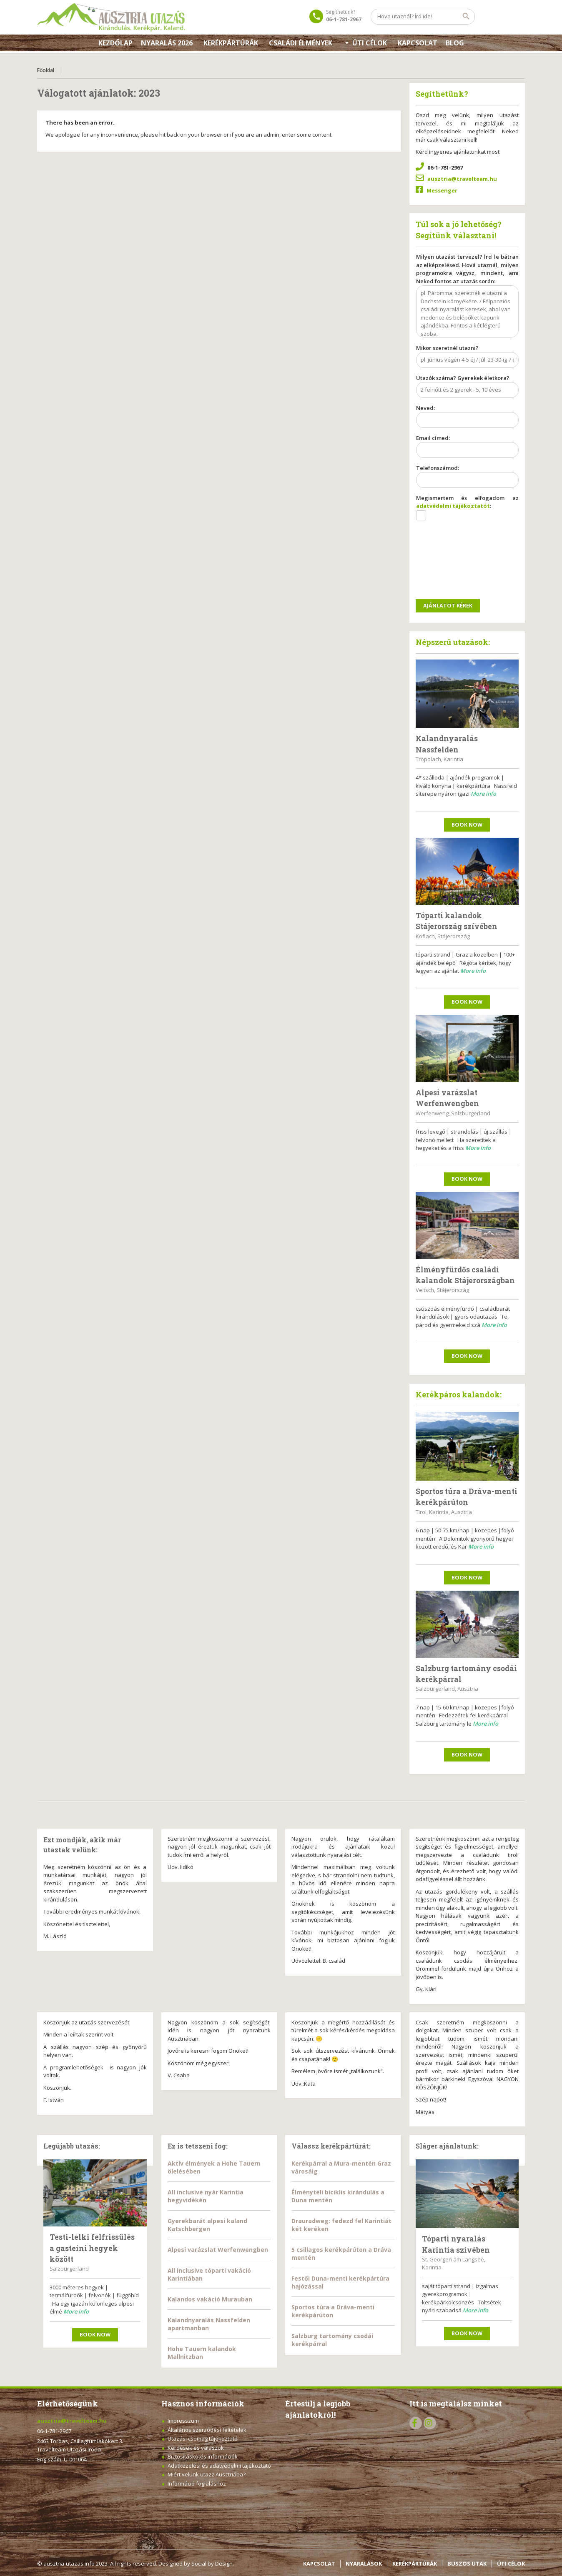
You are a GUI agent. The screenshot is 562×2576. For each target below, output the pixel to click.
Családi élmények (300, 42)
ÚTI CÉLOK (511, 2563)
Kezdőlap (115, 42)
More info (483, 793)
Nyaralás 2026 (167, 42)
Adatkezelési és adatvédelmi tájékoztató (219, 2465)
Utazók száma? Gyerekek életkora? (467, 387)
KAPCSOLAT (417, 42)
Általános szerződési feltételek (207, 2430)
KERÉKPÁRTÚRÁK (414, 2563)
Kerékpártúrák (230, 42)
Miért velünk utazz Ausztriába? (207, 2474)
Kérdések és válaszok (196, 2447)
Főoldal (45, 70)
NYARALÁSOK (364, 2563)
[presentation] (450, 561)
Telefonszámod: (467, 477)
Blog (455, 42)
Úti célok (369, 42)
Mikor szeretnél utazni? (467, 357)
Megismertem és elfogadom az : (467, 510)
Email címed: (467, 447)
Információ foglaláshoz (197, 2483)
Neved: (467, 417)
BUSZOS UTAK (467, 2563)
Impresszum (183, 2420)
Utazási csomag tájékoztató (203, 2438)
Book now (467, 824)
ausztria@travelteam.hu (462, 178)
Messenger (442, 190)
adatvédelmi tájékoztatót (453, 506)
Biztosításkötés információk (203, 2456)
